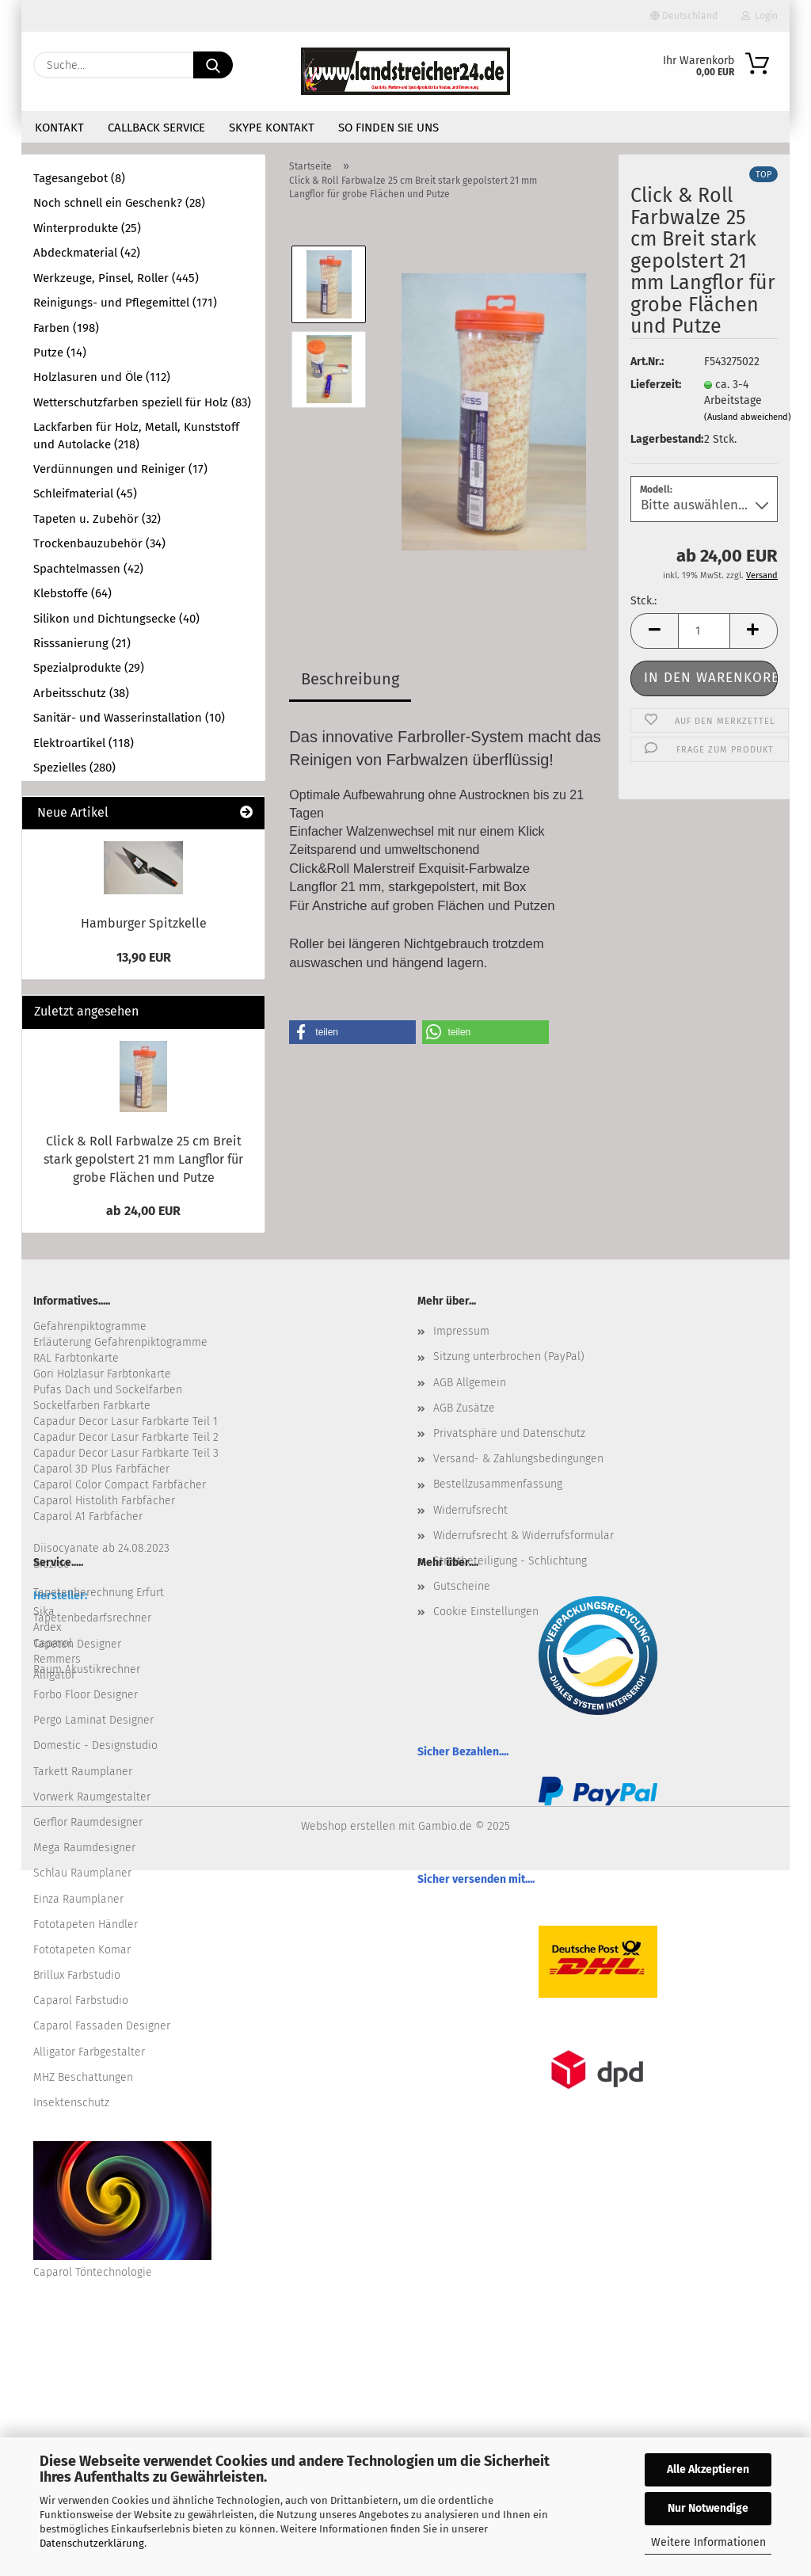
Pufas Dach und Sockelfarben (107, 1390)
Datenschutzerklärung (92, 2543)
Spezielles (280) (74, 767)
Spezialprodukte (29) (88, 668)
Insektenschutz (71, 2102)
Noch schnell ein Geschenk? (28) (119, 203)
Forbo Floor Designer (85, 1694)
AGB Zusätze (464, 1408)
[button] (654, 631)
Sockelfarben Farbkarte (91, 1405)
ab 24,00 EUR (143, 1210)
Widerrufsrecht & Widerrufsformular (523, 1535)
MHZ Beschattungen (83, 2077)
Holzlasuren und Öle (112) (101, 377)
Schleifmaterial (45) (85, 493)
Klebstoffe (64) (72, 593)
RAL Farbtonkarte (76, 1358)
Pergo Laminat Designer (93, 1720)
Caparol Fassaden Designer (101, 2026)
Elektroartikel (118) (83, 743)
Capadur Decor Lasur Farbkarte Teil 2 (126, 1437)
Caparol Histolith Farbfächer (104, 1500)
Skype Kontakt (271, 127)
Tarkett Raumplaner (82, 1771)
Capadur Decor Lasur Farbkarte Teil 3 (126, 1453)
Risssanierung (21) (82, 643)
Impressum (461, 1331)
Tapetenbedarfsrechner (92, 1618)
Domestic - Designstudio (95, 1745)
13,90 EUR (143, 957)
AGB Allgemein (469, 1382)
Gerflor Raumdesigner (88, 1822)
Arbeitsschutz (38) (81, 693)
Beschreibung (350, 678)
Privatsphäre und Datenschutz (509, 1433)
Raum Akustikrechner (86, 1669)
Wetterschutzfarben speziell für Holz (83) (142, 402)
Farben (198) (66, 328)
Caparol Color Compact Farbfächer (119, 1485)
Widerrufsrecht (470, 1510)
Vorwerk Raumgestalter (91, 1797)
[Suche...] (213, 64)
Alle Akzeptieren (708, 2469)
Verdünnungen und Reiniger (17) (120, 469)
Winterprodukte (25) (87, 228)
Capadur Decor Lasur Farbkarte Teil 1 (125, 1421)
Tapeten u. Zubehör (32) (97, 519)
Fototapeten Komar (82, 1950)
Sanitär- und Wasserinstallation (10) (129, 718)
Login (759, 15)
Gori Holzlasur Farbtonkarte (102, 1374)
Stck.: (643, 601)
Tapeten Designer (77, 1644)
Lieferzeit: (655, 384)
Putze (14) (59, 352)
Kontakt (59, 127)
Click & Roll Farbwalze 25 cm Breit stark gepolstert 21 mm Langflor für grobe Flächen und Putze (143, 1159)
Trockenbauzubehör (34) (99, 543)
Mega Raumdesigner (84, 1847)
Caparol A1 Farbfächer (88, 1516)
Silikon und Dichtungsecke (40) (116, 619)
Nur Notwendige (708, 2508)
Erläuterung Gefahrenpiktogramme (120, 1342)
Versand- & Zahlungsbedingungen (518, 1458)
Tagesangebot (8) (79, 178)
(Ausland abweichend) (747, 417)
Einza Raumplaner (78, 1899)
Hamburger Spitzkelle (144, 923)
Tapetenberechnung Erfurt (98, 1592)
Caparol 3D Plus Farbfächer (101, 1469)
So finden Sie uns (388, 127)
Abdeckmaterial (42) (86, 253)
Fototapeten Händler (85, 1924)
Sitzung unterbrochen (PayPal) (508, 1356)
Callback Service (156, 127)
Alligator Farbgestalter (89, 2052)
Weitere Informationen (708, 2542)
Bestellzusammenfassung (497, 1484)
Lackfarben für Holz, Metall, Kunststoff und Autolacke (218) (136, 435)
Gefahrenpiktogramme (90, 1326)
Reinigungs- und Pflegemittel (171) (125, 302)
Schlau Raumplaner (82, 1873)
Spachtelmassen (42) (88, 569)
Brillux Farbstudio (76, 1975)
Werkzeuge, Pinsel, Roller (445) (116, 278)
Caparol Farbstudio (80, 2000)
